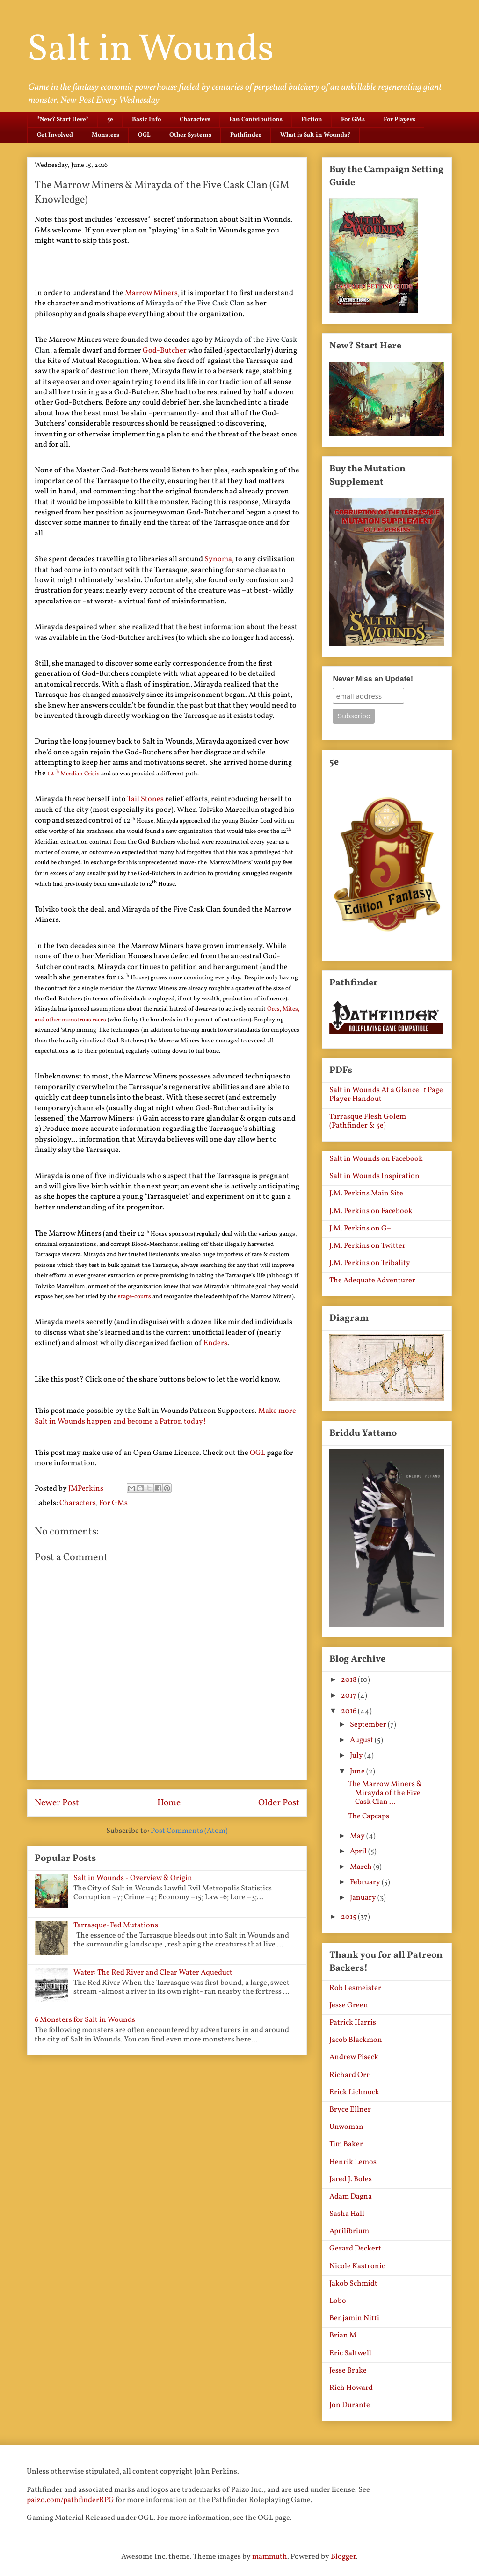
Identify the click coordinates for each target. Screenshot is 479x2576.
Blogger (343, 2557)
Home (169, 1803)
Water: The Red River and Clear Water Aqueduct (152, 1973)
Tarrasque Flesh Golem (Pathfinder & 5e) (367, 1121)
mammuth (269, 2557)
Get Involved (55, 135)
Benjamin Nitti (354, 2318)
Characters (195, 120)
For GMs (353, 120)
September (369, 1725)
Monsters (105, 135)
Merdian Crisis (77, 774)
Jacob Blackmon (355, 2040)
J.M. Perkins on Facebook (371, 1211)
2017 (349, 1696)
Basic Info (146, 120)
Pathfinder (245, 135)
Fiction (311, 120)
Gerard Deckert (355, 2248)
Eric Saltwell (350, 2353)
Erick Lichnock (354, 2092)
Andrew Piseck (353, 2057)
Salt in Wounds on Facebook (376, 1159)
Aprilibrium (349, 2231)
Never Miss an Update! (373, 679)
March (361, 1867)
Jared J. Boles (350, 2179)
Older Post (278, 1803)
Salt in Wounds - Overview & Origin (132, 1878)
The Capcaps (368, 1816)
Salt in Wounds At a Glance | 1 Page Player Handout (386, 1094)
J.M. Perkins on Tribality (369, 1263)
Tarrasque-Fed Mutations (115, 1925)
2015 (349, 1917)
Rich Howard (351, 2388)
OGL (144, 135)
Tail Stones (145, 799)
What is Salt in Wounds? (315, 135)
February (366, 1882)
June (358, 1771)
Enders (215, 1343)
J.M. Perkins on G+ (360, 1228)
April (359, 1851)
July (357, 1756)
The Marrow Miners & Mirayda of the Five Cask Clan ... (385, 1793)
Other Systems (190, 135)
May (358, 1836)
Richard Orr (349, 2075)
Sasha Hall (346, 2214)
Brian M (342, 2335)
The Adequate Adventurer (372, 1280)
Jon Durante (349, 2405)
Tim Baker (346, 2144)
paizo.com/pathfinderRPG (70, 2500)
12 (50, 773)
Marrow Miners (151, 293)
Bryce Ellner (350, 2110)
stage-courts (134, 1297)
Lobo (337, 2301)
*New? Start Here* (62, 120)
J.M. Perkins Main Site (366, 1193)
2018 (349, 1680)
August (362, 1740)
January (363, 1898)
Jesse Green (348, 2005)
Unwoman (346, 2127)
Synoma (218, 559)
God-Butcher (165, 351)
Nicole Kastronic (357, 2266)
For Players (399, 120)
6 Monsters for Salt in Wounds (85, 2020)
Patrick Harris (352, 2023)
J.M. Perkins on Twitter (367, 1246)
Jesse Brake (348, 2371)
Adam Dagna (350, 2197)
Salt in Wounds (150, 50)
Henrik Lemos (353, 2162)
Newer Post (57, 1803)
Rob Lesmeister (355, 1988)
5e (110, 120)
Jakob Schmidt (353, 2284)
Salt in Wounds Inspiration (374, 1176)
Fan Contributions (256, 120)
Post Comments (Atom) (189, 1831)
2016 (349, 1711)
